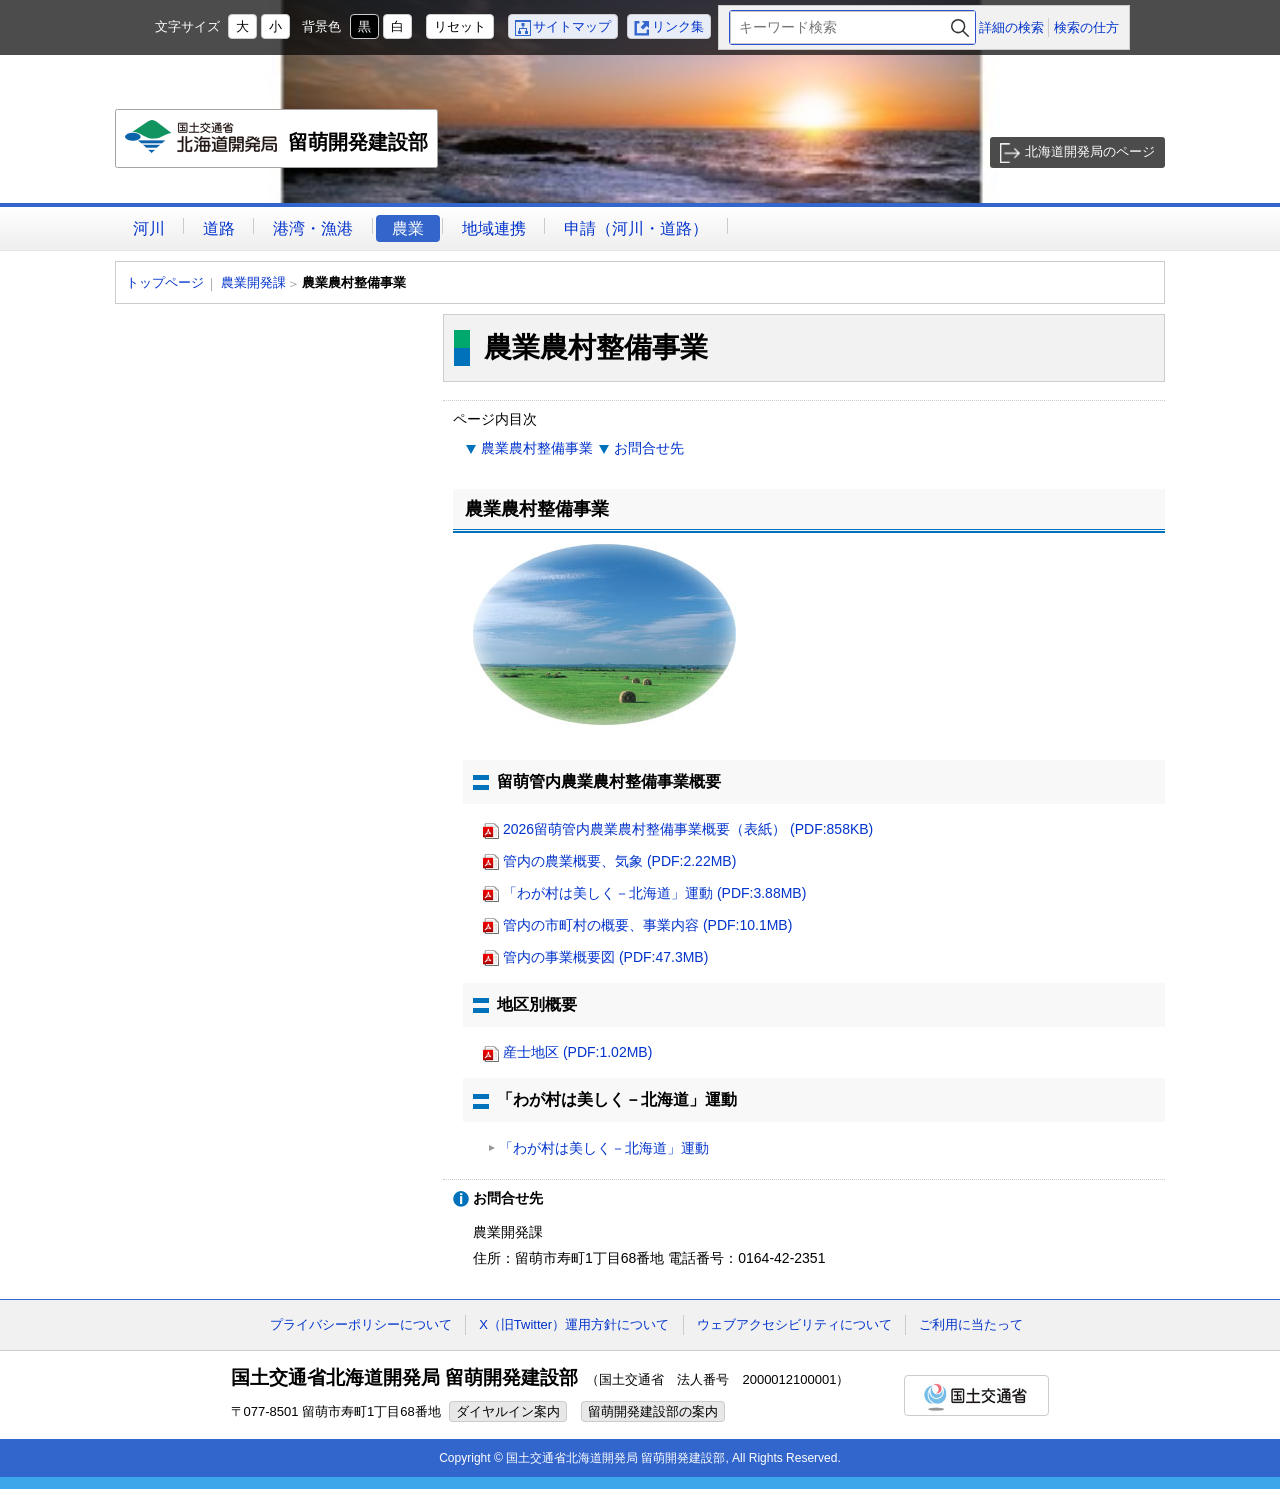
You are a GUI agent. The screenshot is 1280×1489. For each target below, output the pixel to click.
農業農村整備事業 (537, 448)
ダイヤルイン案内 (508, 1411)
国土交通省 (976, 1395)
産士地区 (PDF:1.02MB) (577, 1052)
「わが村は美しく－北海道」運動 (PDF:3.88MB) (654, 893)
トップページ (165, 282)
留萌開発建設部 (277, 144)
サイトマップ (572, 26)
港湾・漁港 (313, 228)
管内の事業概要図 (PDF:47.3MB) (605, 957)
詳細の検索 (1011, 27)
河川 (149, 228)
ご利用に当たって (971, 1324)
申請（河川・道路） (636, 228)
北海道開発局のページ (1090, 151)
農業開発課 (253, 282)
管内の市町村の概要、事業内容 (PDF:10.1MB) (647, 925)
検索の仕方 (1086, 27)
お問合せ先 (649, 448)
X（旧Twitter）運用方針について (574, 1324)
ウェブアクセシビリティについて (794, 1324)
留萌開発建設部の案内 (653, 1411)
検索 (960, 27)
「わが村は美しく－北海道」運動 (604, 1148)
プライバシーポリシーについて (361, 1324)
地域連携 (494, 228)
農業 (408, 228)
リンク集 (678, 26)
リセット (460, 26)
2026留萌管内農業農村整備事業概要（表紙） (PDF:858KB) (688, 829)
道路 (219, 228)
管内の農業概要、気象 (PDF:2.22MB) (619, 861)
